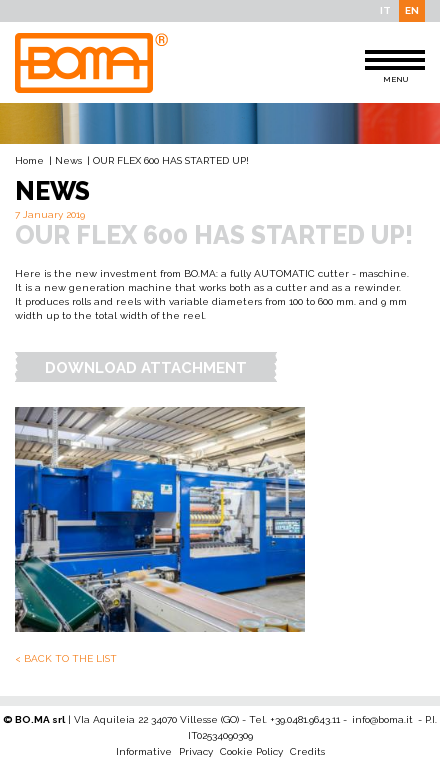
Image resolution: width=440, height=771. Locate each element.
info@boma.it (382, 719)
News (68, 160)
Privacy (196, 751)
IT (385, 10)
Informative (144, 751)
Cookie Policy (251, 751)
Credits (307, 751)
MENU (395, 67)
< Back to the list (66, 658)
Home (29, 160)
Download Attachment (146, 368)
